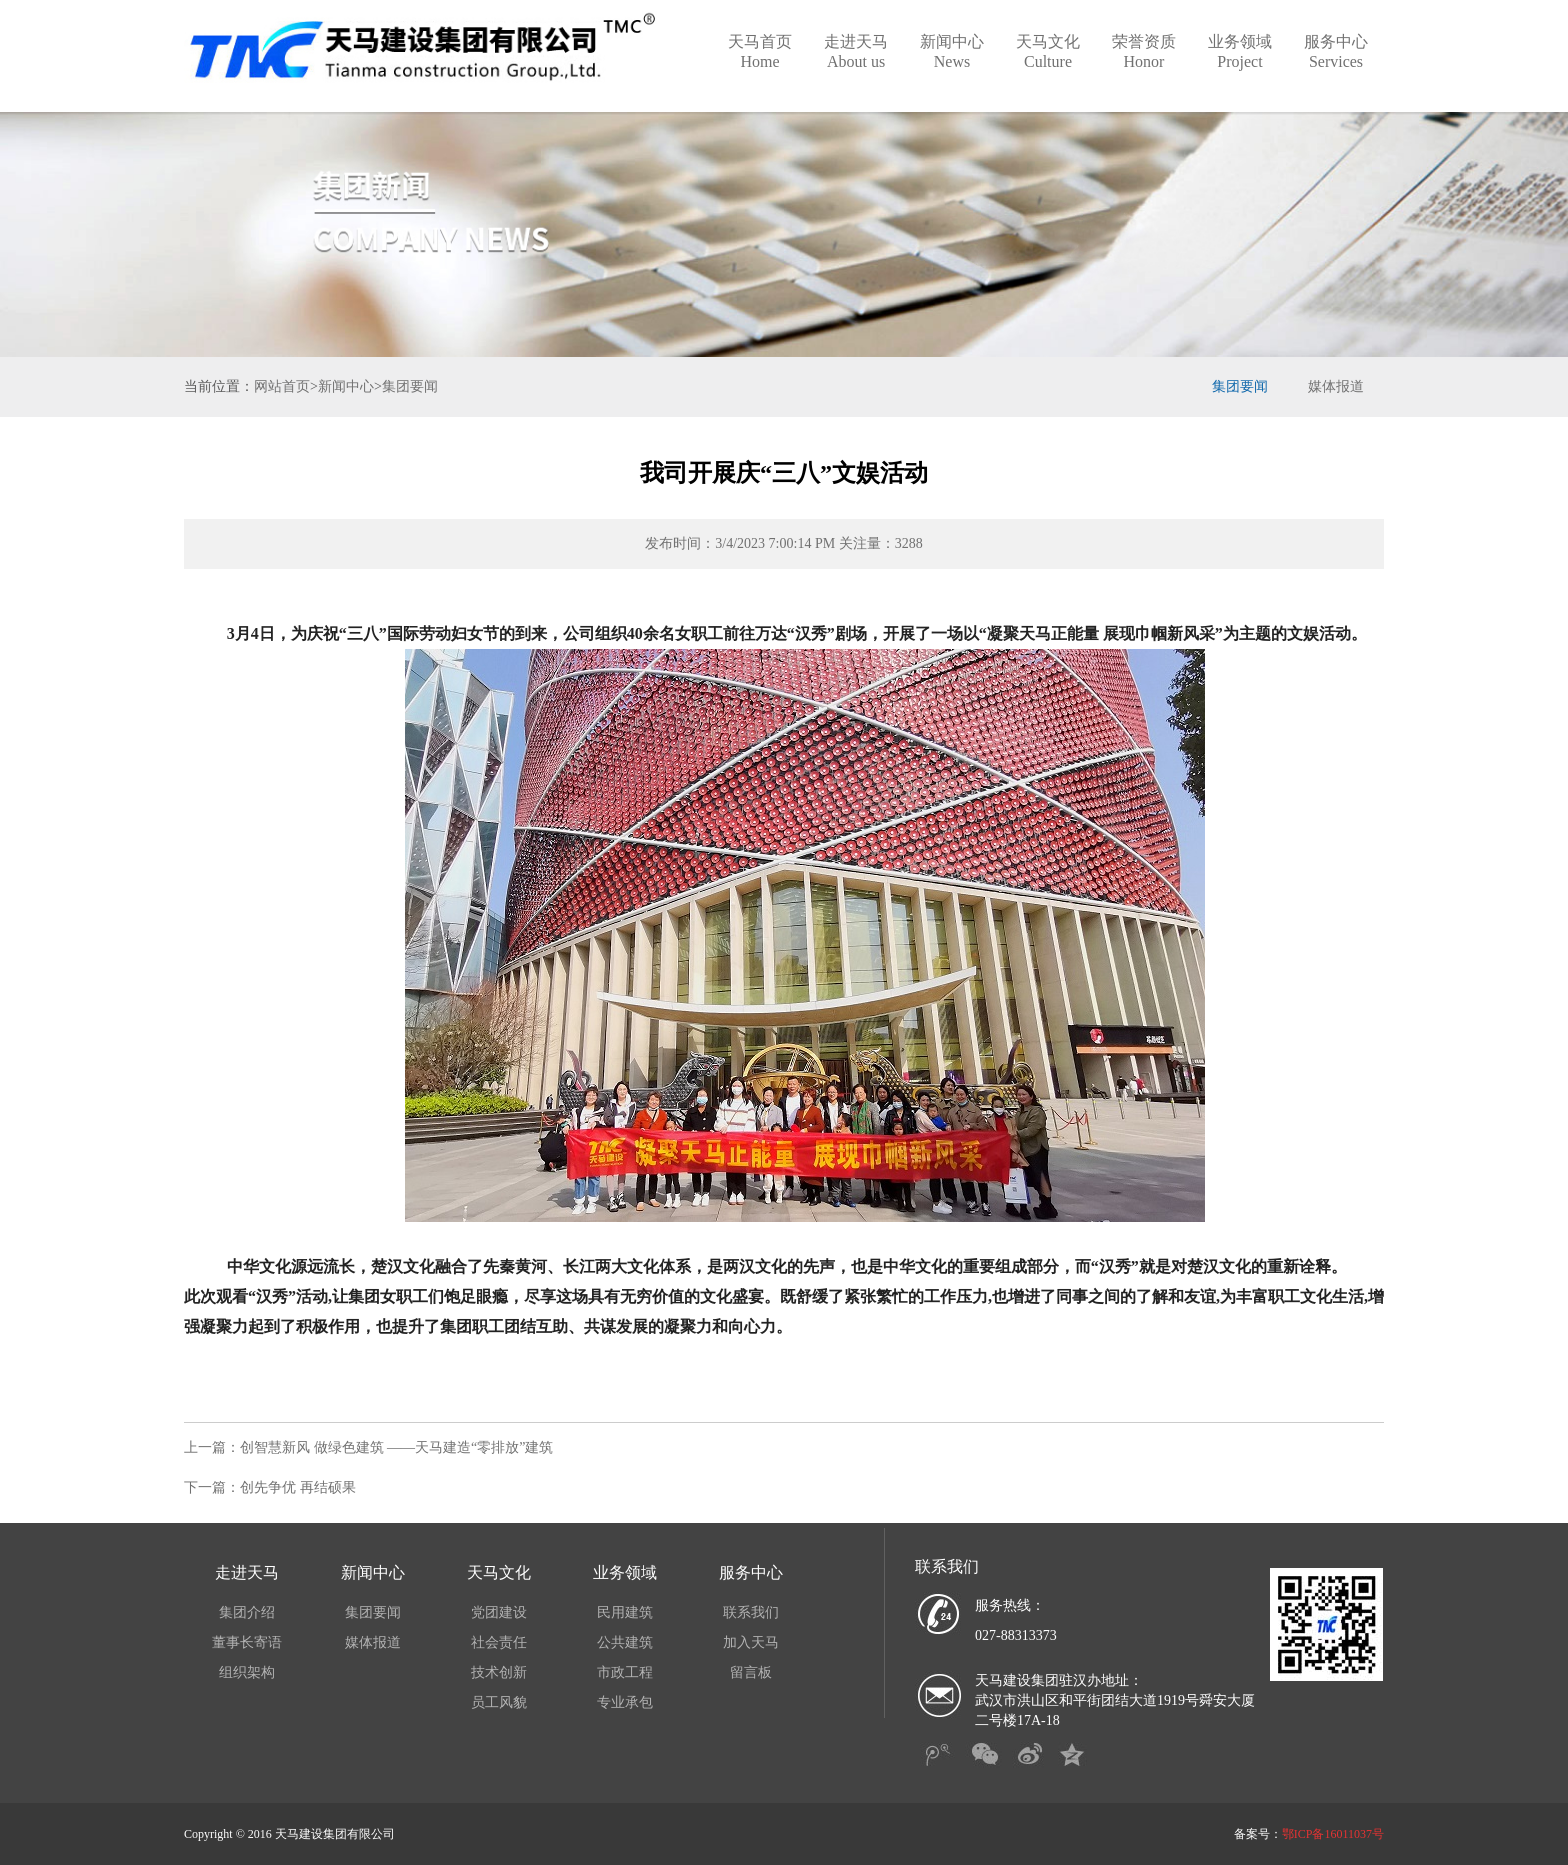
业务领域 (1240, 52)
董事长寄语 (247, 1642)
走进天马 (856, 52)
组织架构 (247, 1672)
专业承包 (625, 1702)
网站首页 (282, 386)
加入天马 (751, 1642)
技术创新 (499, 1672)
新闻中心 (952, 52)
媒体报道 (1336, 386)
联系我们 (751, 1612)
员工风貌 (499, 1702)
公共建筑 (625, 1642)
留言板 (751, 1672)
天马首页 (760, 52)
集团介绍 (247, 1612)
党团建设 (499, 1612)
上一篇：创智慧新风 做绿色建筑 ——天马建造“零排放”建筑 (368, 1447)
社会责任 (499, 1642)
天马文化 (1048, 52)
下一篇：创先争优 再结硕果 (270, 1487)
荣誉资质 (1144, 52)
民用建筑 (625, 1612)
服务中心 (1336, 52)
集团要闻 (410, 386)
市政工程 (625, 1672)
